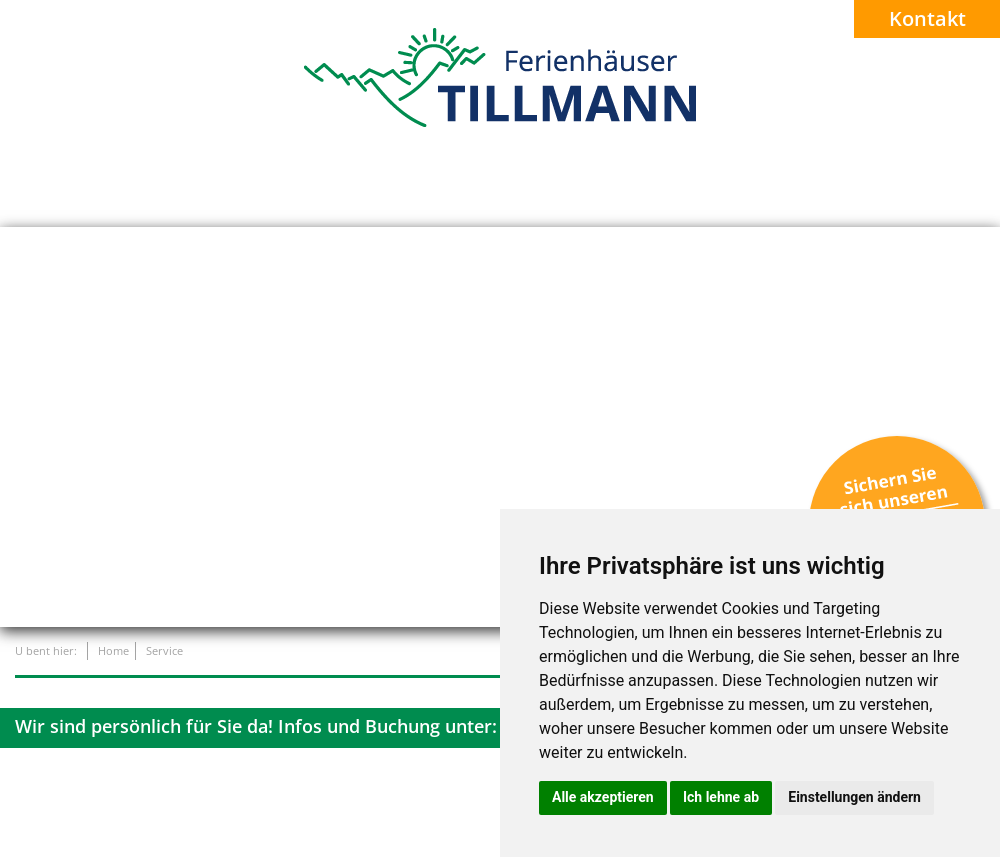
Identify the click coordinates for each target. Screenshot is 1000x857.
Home (113, 650)
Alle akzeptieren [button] (603, 797)
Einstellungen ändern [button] (854, 797)
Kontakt (927, 18)
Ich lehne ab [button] (721, 797)
